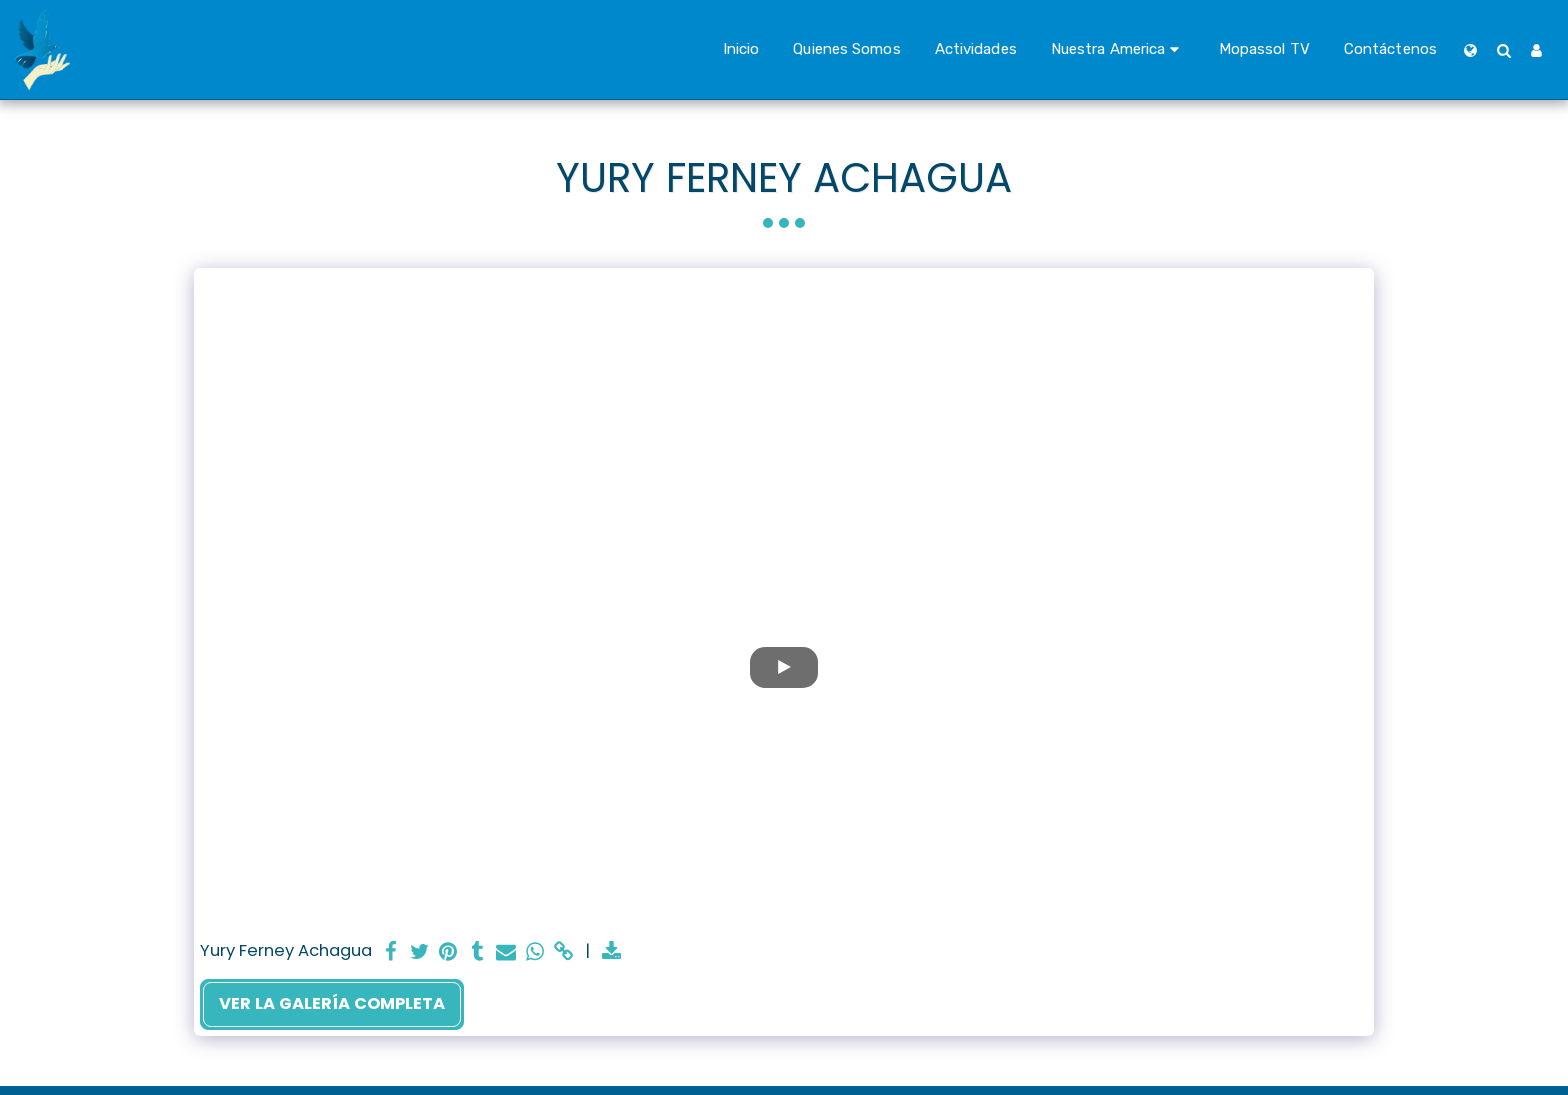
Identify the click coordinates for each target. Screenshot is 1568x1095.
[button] (1118, 50)
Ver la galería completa (332, 1003)
